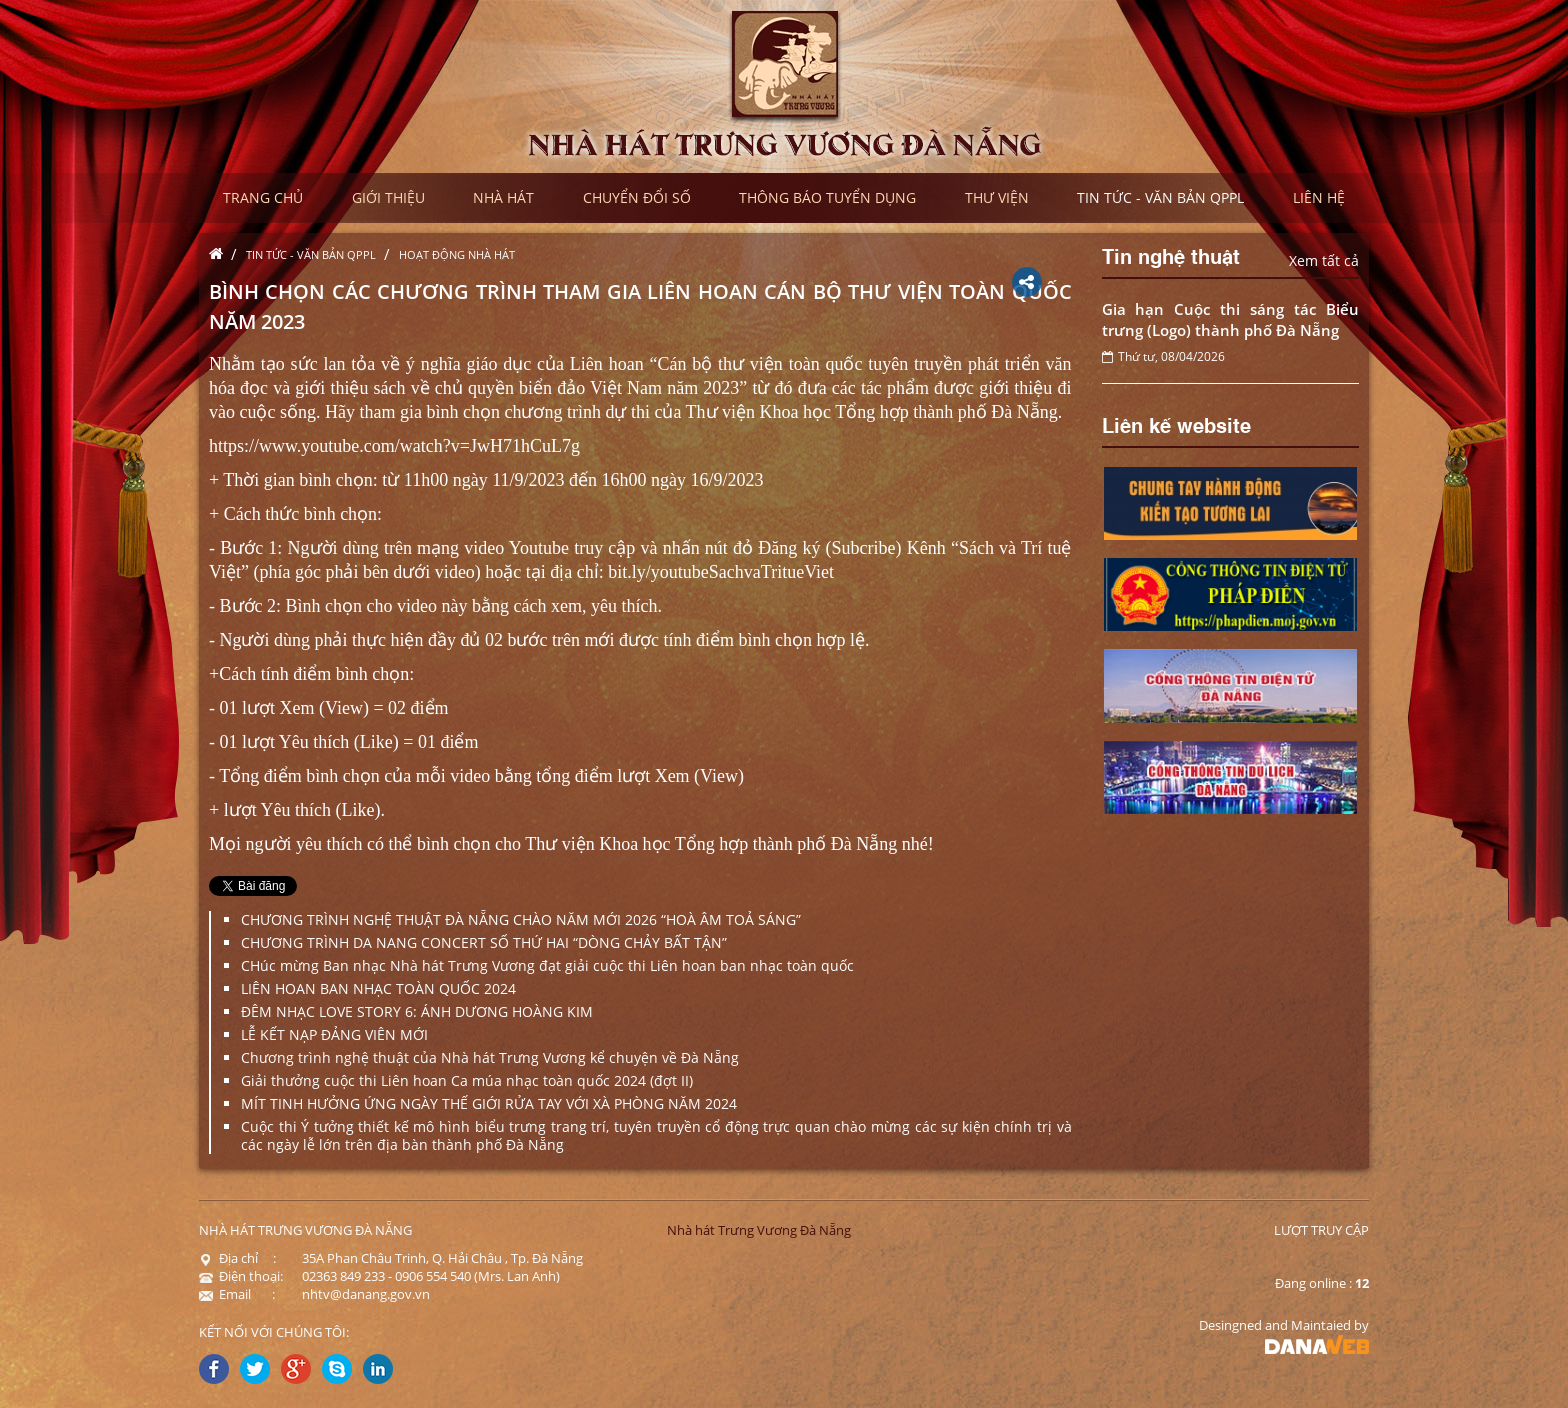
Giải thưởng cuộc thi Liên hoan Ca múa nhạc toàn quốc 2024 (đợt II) (467, 1080)
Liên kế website (1176, 424)
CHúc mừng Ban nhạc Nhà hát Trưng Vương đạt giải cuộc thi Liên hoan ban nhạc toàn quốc (547, 965)
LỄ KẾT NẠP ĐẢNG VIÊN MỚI (334, 1034)
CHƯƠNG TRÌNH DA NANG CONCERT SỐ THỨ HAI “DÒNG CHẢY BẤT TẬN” (484, 942)
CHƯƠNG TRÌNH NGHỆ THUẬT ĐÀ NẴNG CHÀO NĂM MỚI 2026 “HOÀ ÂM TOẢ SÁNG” (521, 919)
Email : (237, 1294)
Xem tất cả (1324, 260)
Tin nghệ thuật (1171, 255)
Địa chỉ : (237, 1258)
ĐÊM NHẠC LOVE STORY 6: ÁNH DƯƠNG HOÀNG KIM (417, 1011)
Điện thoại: (241, 1276)
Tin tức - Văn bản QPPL (311, 254)
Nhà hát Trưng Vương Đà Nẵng (759, 1230)
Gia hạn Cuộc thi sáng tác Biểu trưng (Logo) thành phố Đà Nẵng (1231, 319)
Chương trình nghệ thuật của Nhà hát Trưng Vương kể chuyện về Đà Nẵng (490, 1057)
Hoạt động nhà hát (457, 254)
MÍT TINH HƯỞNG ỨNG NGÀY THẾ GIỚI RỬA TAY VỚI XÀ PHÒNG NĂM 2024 (489, 1103)
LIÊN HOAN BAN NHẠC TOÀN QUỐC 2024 (378, 988)
